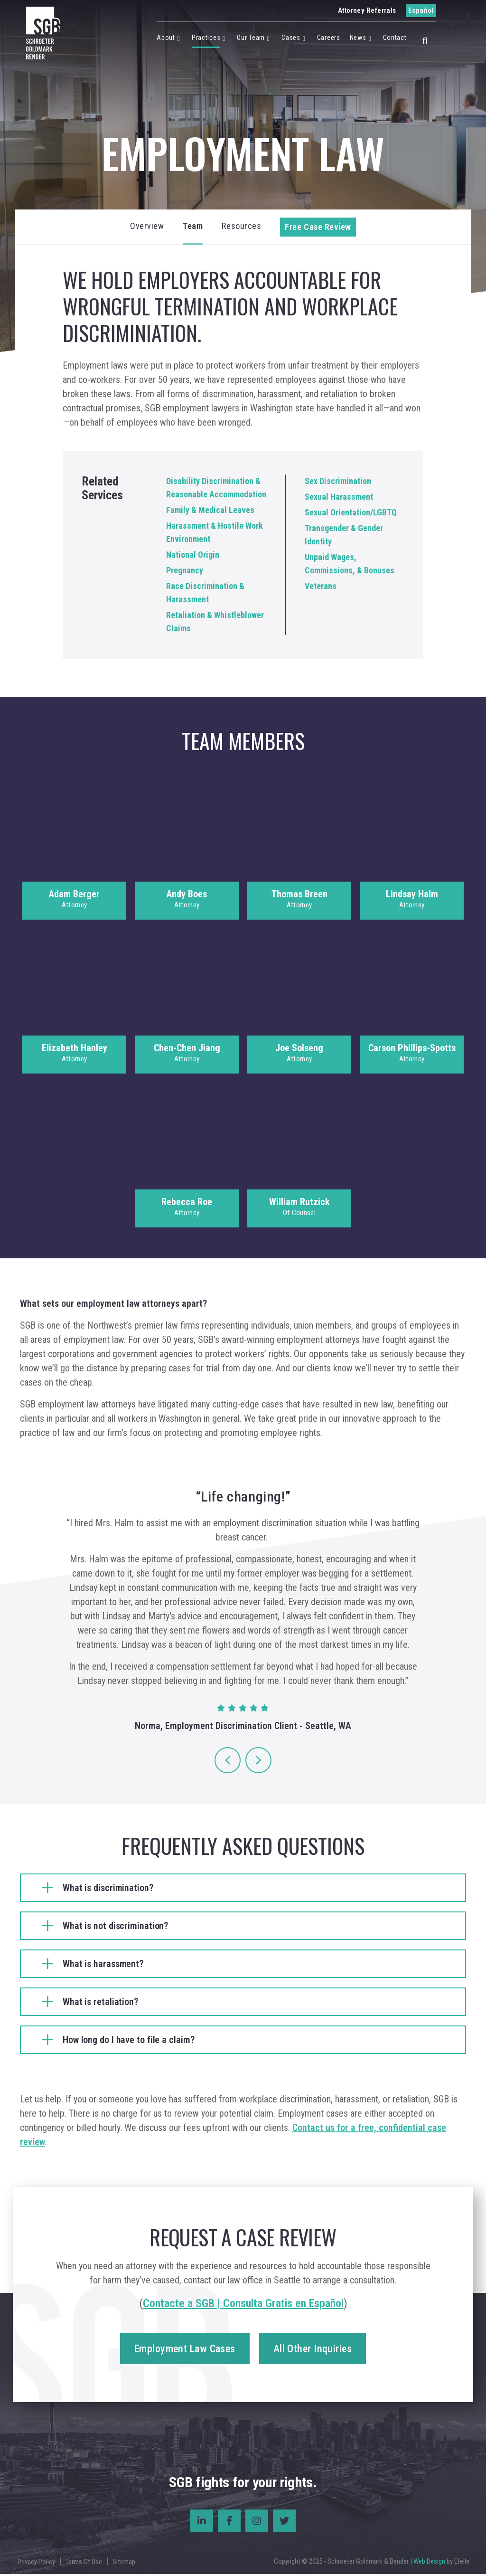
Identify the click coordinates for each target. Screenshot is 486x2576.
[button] (425, 39)
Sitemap (123, 2563)
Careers (328, 37)
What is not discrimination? (115, 1927)
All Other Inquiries (312, 2351)
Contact (395, 37)
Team (193, 226)
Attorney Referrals (367, 10)
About (166, 37)
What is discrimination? (108, 1889)
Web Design (429, 2562)
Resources (241, 226)
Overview (147, 226)
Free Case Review (318, 227)
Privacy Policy (36, 2563)
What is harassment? (103, 1965)
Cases (290, 37)
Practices (206, 37)
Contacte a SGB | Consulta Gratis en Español (243, 2305)
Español (421, 10)
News (358, 37)
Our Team (251, 37)
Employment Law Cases (184, 2351)
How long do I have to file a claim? (129, 2041)
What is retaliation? (100, 2003)
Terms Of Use (83, 2563)
